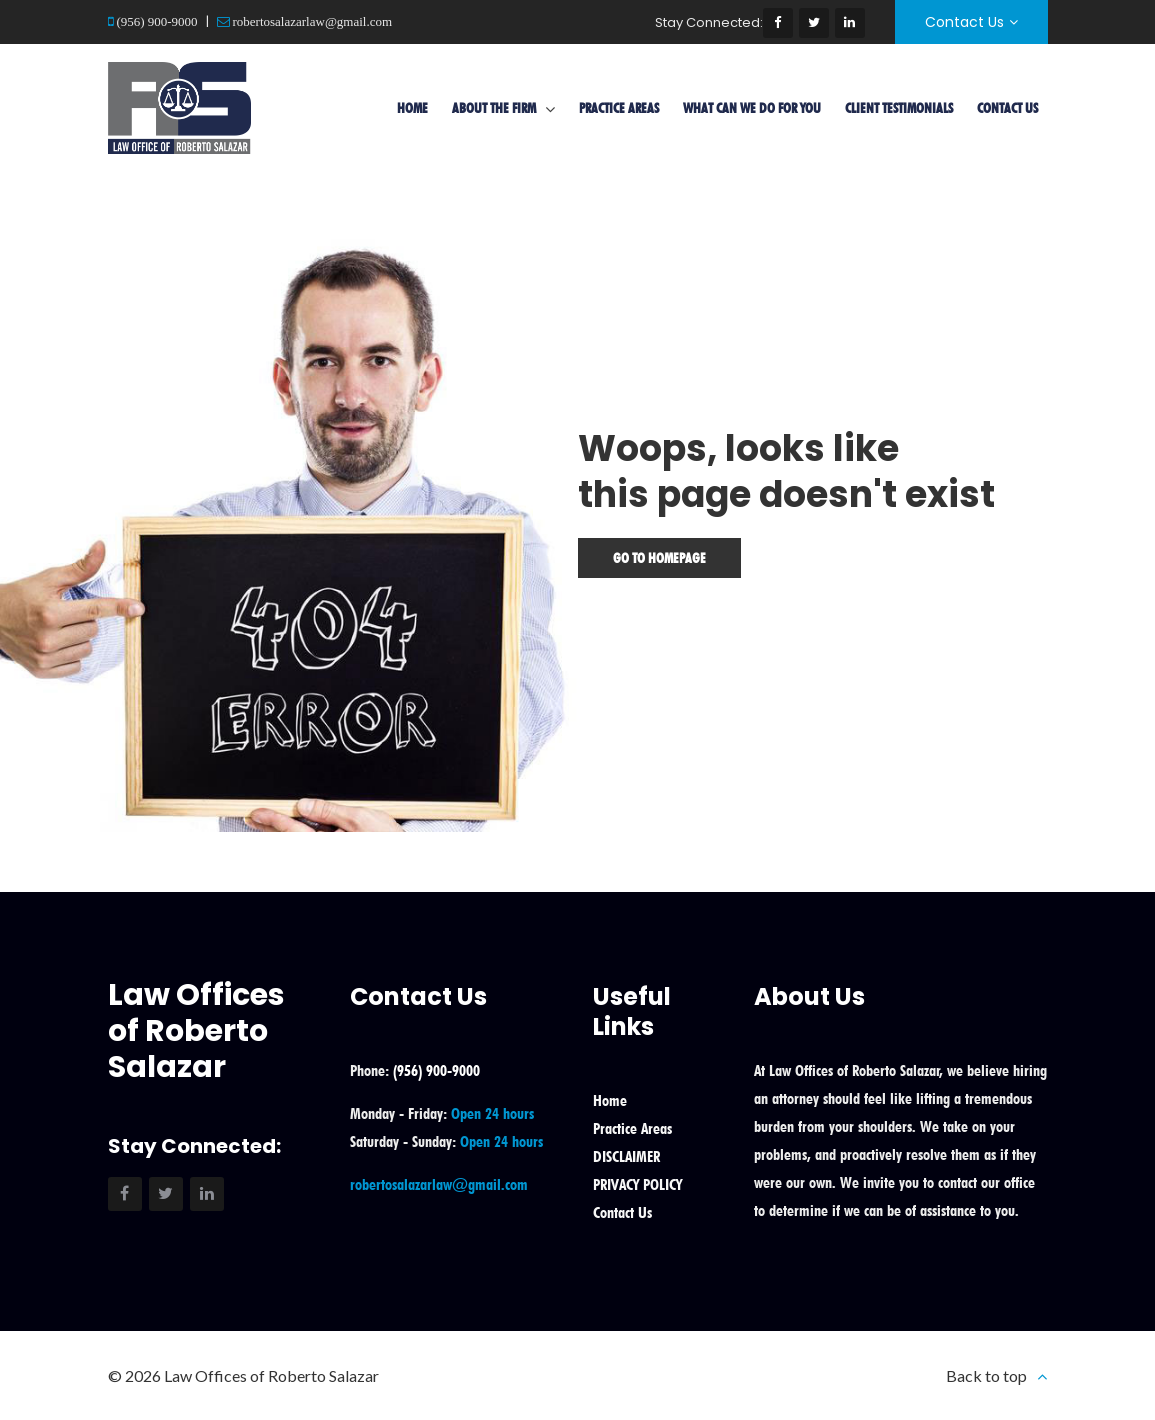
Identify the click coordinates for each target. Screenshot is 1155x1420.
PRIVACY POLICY (637, 1184)
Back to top (986, 1375)
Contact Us (964, 22)
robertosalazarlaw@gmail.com (311, 21)
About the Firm (494, 108)
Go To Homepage (659, 558)
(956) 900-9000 (156, 21)
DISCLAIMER (626, 1156)
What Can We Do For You (752, 108)
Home (412, 108)
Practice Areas (619, 108)
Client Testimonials (899, 108)
